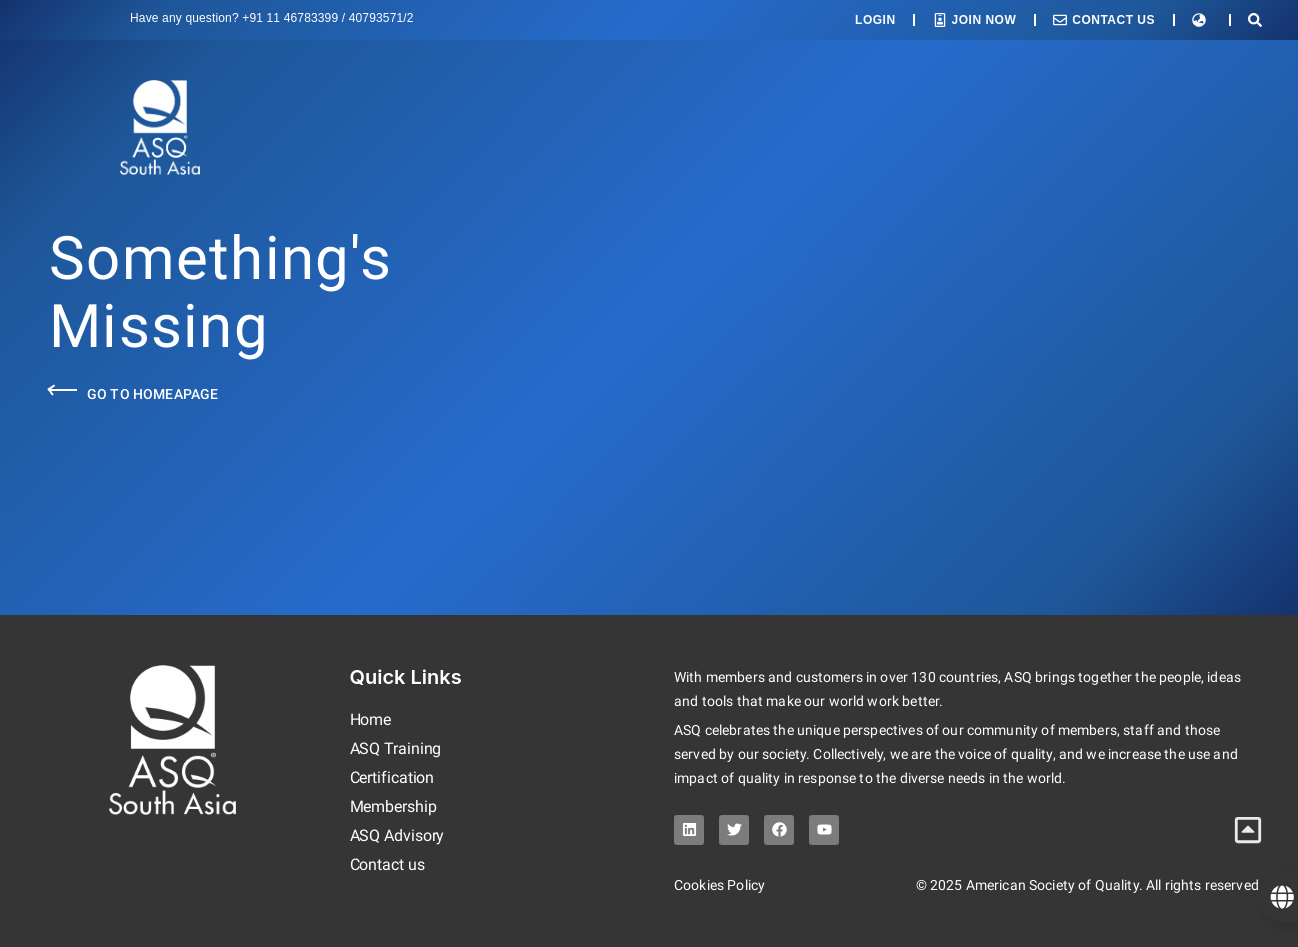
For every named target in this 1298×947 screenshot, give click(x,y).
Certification (392, 777)
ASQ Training (396, 748)
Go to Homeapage (152, 394)
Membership (393, 806)
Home (371, 719)
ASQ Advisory (397, 835)
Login (875, 20)
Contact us (387, 864)
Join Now (984, 20)
